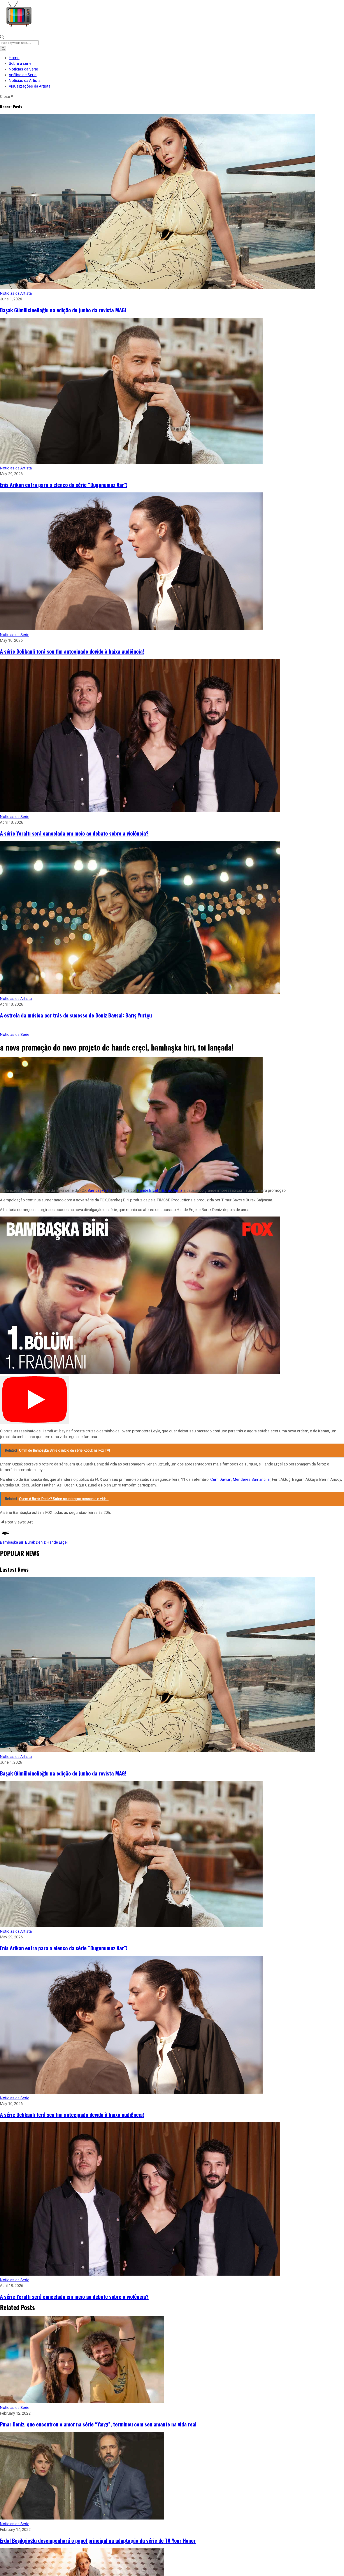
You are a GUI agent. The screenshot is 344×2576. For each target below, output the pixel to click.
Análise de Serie (23, 74)
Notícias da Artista (24, 80)
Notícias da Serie (23, 69)
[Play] (34, 1400)
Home (14, 57)
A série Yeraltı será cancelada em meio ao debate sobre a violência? (74, 833)
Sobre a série (20, 63)
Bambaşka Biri (100, 1190)
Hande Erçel (147, 1190)
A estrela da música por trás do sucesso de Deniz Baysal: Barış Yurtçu (76, 1015)
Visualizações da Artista (29, 86)
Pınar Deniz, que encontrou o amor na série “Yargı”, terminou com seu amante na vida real (98, 2424)
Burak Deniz (172, 1190)
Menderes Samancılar (251, 1479)
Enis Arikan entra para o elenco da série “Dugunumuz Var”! (63, 484)
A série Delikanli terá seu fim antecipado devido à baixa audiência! (72, 651)
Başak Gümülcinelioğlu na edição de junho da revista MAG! (63, 310)
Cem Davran (220, 1479)
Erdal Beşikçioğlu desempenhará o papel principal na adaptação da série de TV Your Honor (98, 2540)
